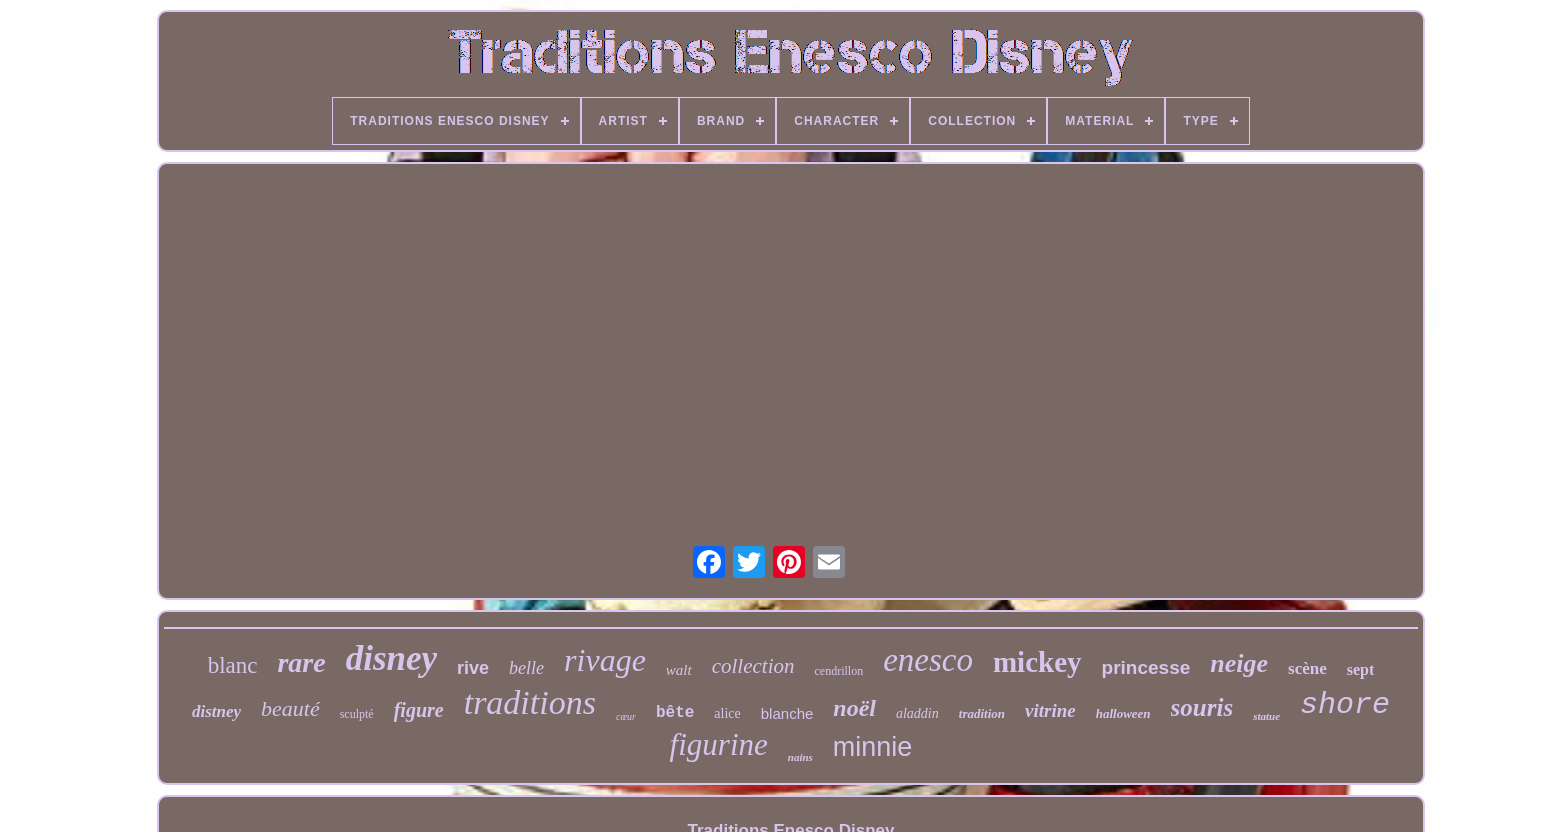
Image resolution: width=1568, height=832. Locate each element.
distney (216, 711)
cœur (626, 716)
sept (1361, 669)
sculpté (357, 714)
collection (753, 666)
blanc (233, 665)
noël (854, 708)
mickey (1037, 662)
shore (1345, 705)
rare (301, 662)
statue (1266, 716)
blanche (787, 713)
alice (727, 713)
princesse (1146, 667)
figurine (719, 744)
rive (473, 668)
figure (419, 710)
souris (1202, 707)
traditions (530, 702)
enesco (928, 660)
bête (675, 713)
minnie (873, 747)
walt (679, 670)
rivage (605, 660)
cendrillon (839, 671)
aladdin (917, 713)
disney (391, 658)
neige (1239, 663)
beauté (290, 708)
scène (1307, 668)
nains (800, 757)
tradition (982, 713)
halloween (1123, 713)
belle (526, 668)
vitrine (1050, 710)
